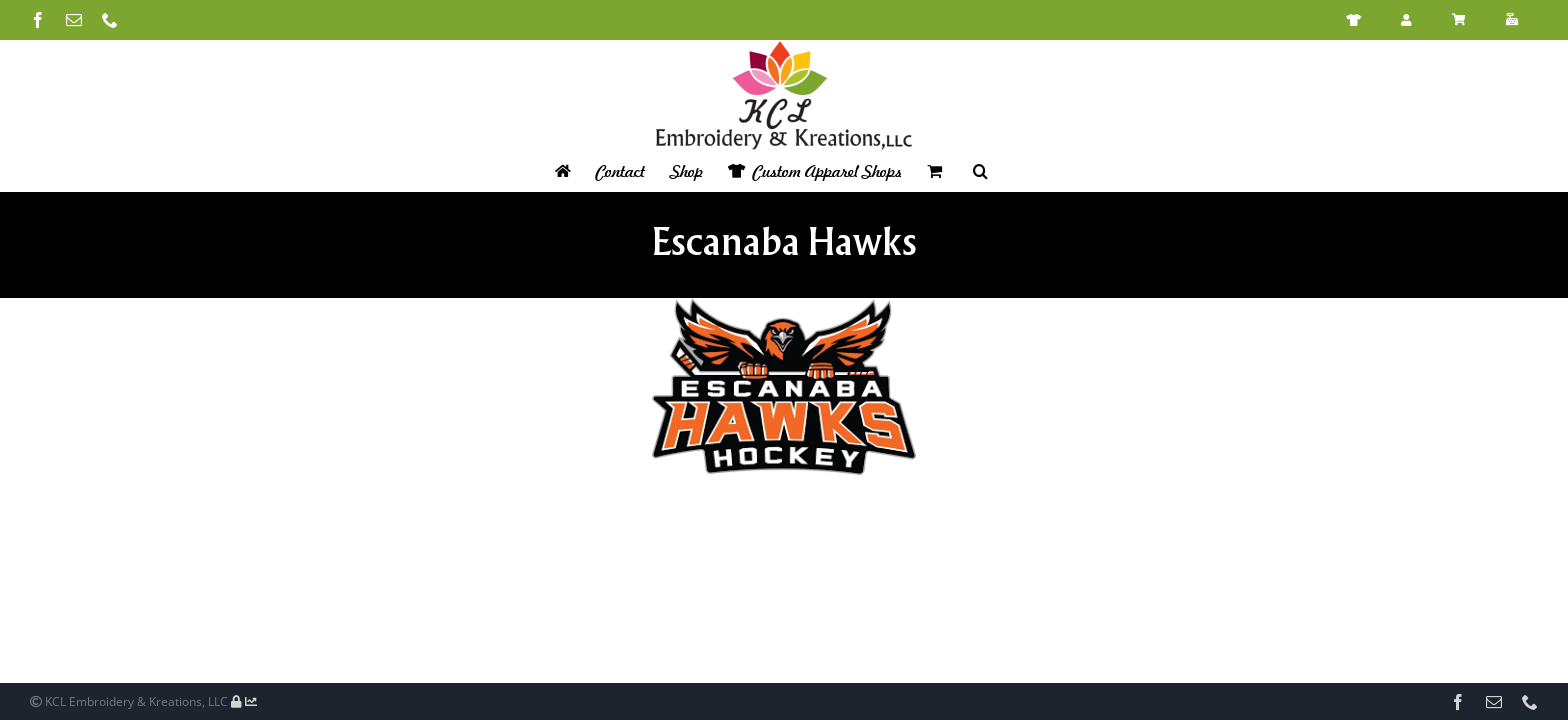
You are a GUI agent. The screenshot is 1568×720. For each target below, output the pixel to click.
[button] (993, 171)
